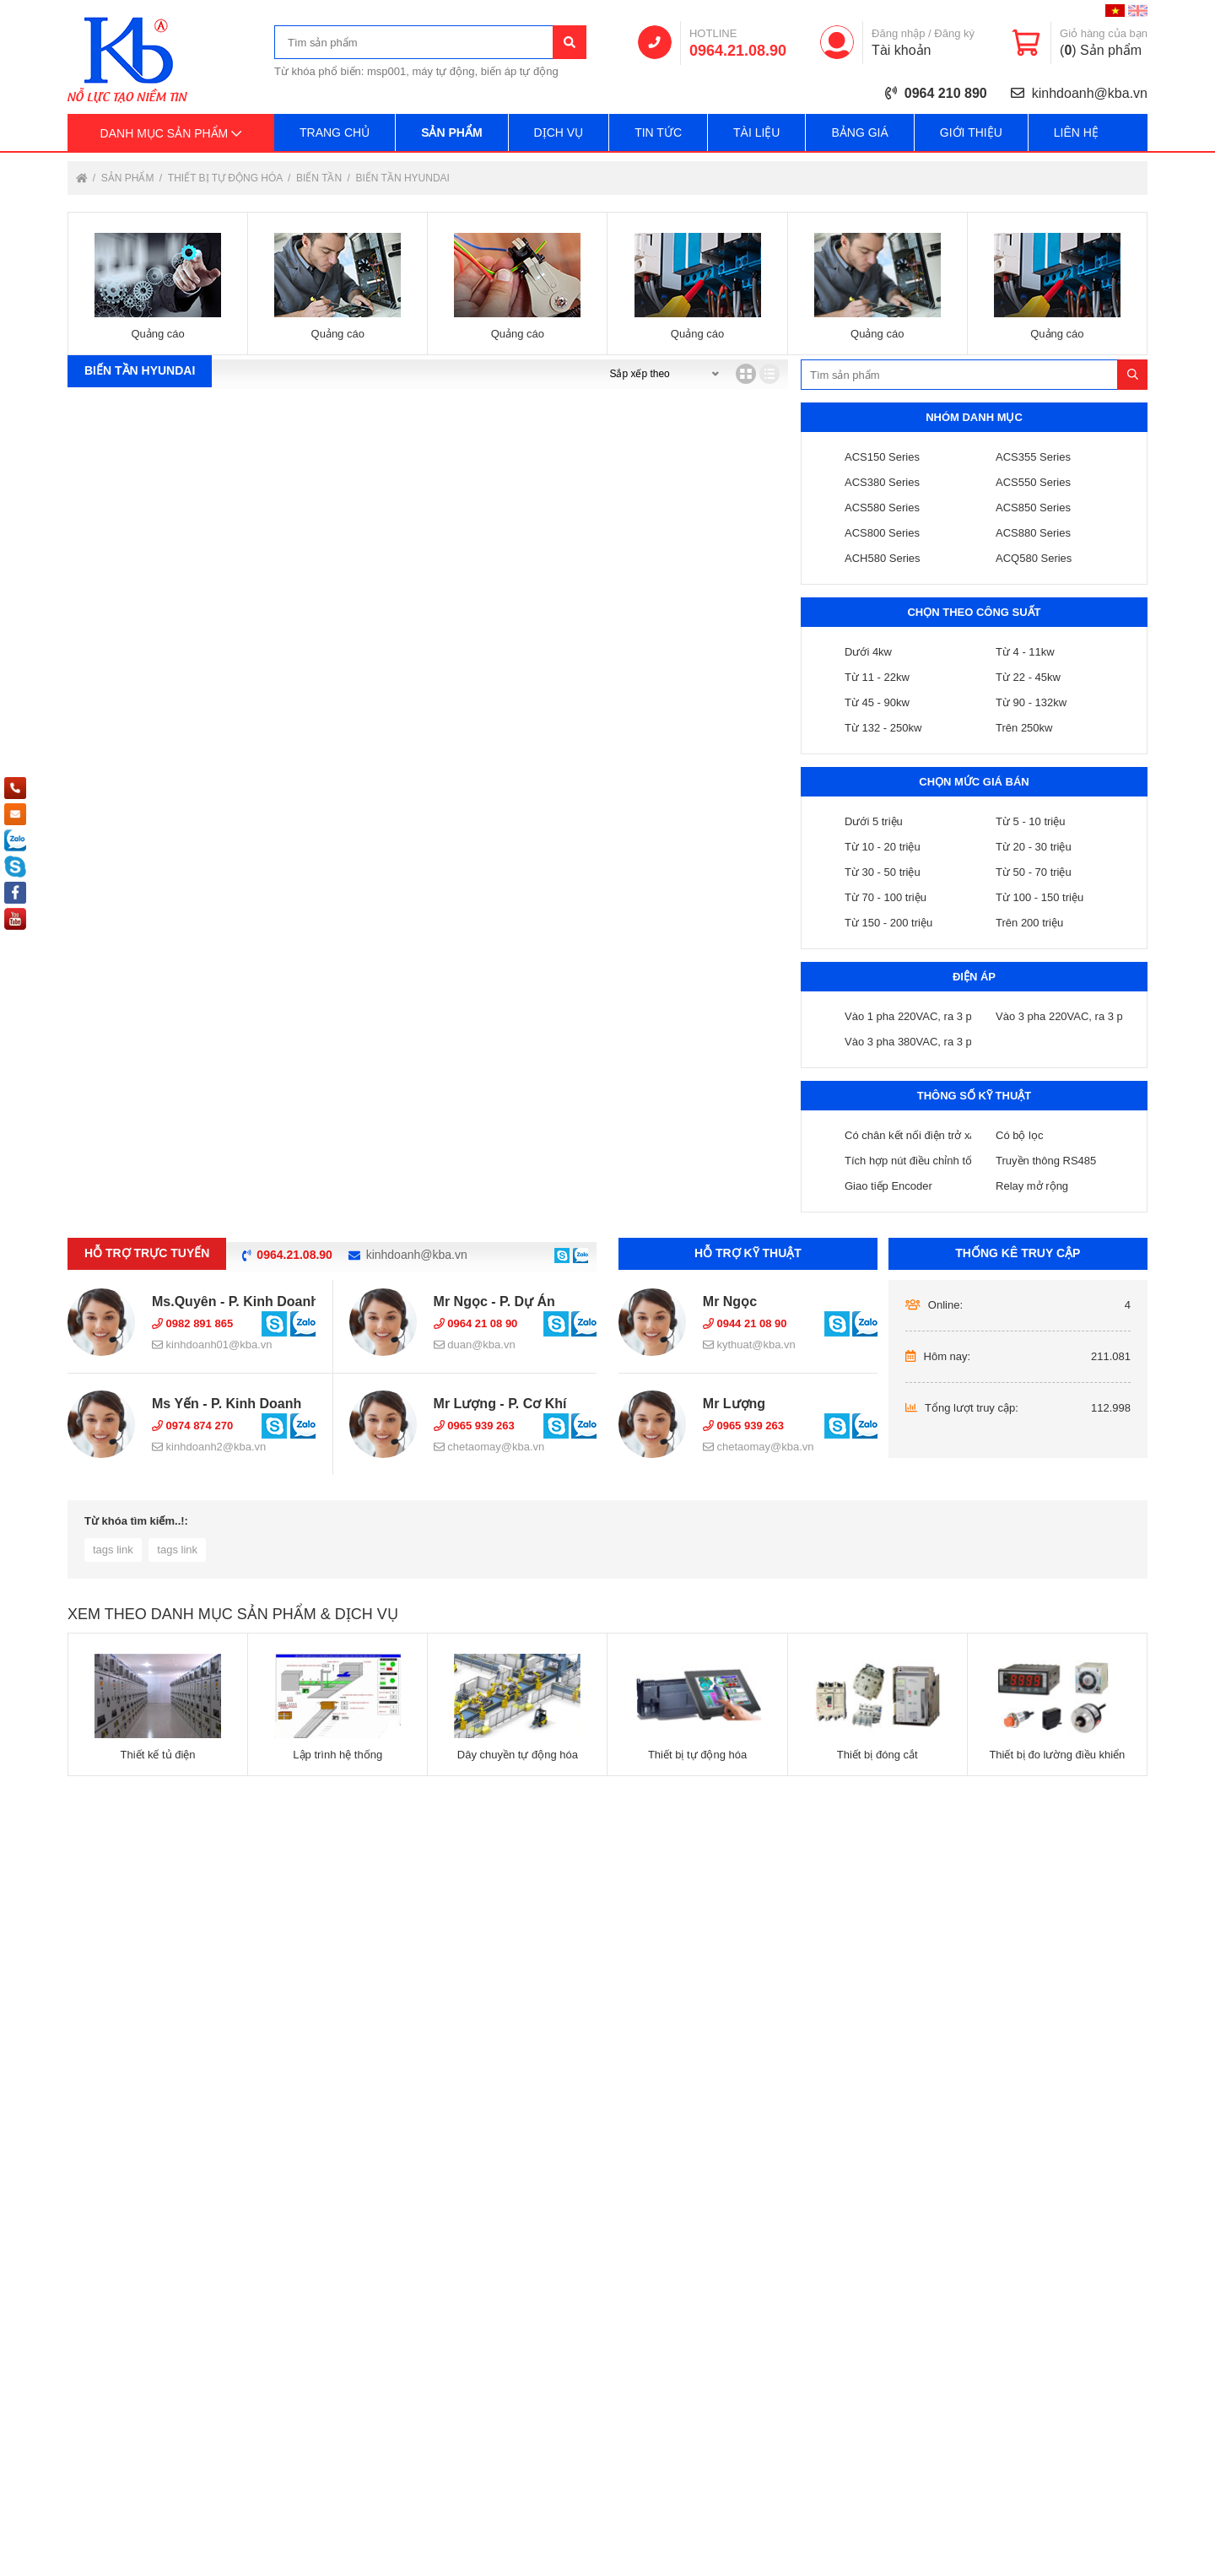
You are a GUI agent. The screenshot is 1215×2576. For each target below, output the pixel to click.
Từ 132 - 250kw (883, 727)
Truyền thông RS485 (1046, 1160)
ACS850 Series (1033, 507)
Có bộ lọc (1019, 1135)
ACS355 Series (1033, 457)
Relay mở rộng (1032, 1186)
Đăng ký (954, 33)
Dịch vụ (559, 132)
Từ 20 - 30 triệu (1034, 846)
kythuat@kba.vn (749, 1344)
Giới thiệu (971, 132)
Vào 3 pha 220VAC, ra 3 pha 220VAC (1087, 1016)
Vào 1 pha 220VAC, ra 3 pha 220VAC (936, 1016)
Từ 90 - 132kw (1031, 702)
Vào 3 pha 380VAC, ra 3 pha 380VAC (936, 1041)
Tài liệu (756, 132)
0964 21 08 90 (476, 1323)
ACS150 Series (882, 457)
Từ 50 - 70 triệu (1034, 872)
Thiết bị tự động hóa (226, 178)
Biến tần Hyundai (402, 178)
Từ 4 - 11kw (1025, 651)
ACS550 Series (1033, 482)
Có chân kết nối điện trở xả (910, 1135)
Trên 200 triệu (1029, 922)
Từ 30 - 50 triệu (883, 872)
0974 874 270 (192, 1425)
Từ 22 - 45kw (1028, 677)
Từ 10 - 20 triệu (883, 846)
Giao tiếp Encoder (888, 1186)
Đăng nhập (898, 33)
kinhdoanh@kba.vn (1090, 93)
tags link (113, 1549)
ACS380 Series (882, 482)
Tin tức (658, 132)
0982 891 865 (192, 1323)
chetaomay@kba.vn (489, 1446)
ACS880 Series (1033, 533)
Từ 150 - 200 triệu (888, 922)
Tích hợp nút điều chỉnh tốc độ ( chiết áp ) (946, 1160)
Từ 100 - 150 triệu (1039, 897)
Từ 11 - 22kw (877, 677)
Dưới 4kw (868, 651)
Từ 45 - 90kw (877, 702)
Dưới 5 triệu (874, 821)
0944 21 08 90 (745, 1323)
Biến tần (320, 178)
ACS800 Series (882, 533)
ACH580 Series (883, 558)
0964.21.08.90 (737, 50)
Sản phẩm (451, 132)
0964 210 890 (945, 93)
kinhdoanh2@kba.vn (209, 1446)
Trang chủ (335, 132)
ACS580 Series (882, 507)
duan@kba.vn (475, 1344)
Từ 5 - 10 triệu (1030, 821)
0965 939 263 (474, 1425)
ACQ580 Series (1034, 558)
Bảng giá (859, 132)
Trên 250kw (1024, 727)
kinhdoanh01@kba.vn (212, 1344)
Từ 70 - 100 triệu (885, 897)
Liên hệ (1076, 132)
